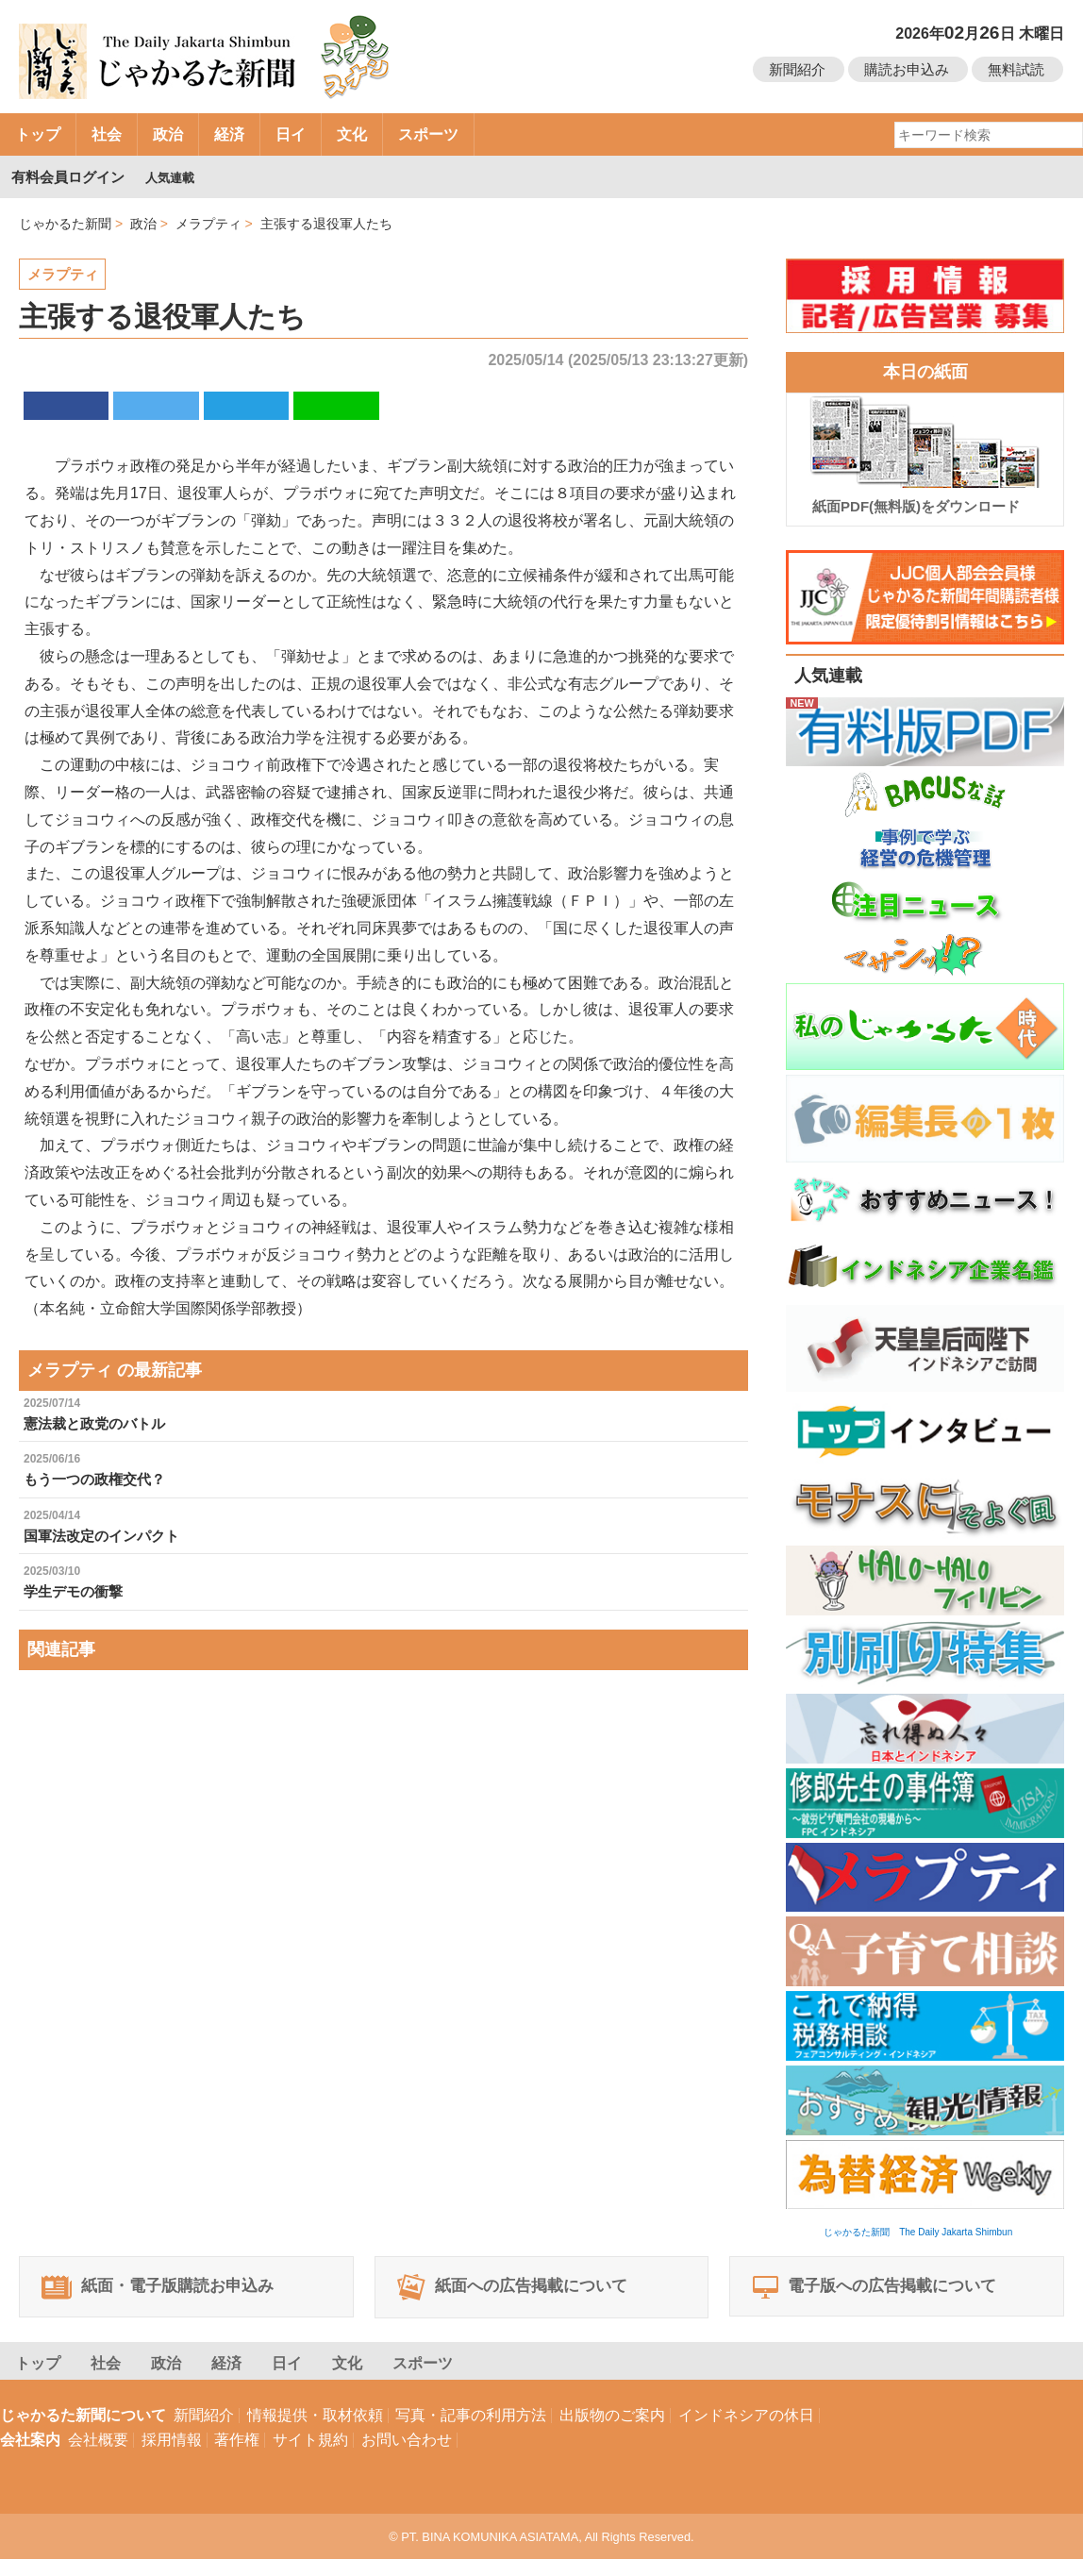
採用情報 (172, 2457)
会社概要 (98, 2457)
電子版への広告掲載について (892, 2295)
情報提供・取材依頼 (315, 2432)
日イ (290, 134)
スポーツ (428, 134)
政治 (168, 134)
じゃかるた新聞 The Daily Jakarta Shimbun (918, 2232)
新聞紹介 (797, 69)
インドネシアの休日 (746, 2432)
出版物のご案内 (612, 2432)
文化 (352, 134)
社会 (107, 134)
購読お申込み (906, 69)
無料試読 (1016, 69)
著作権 (236, 2457)
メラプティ (65, 274)
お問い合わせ (406, 2457)
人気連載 (175, 177)
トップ (37, 134)
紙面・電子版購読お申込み (175, 2295)
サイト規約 (310, 2457)
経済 (229, 134)
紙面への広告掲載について (530, 2296)
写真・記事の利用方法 (470, 2432)
